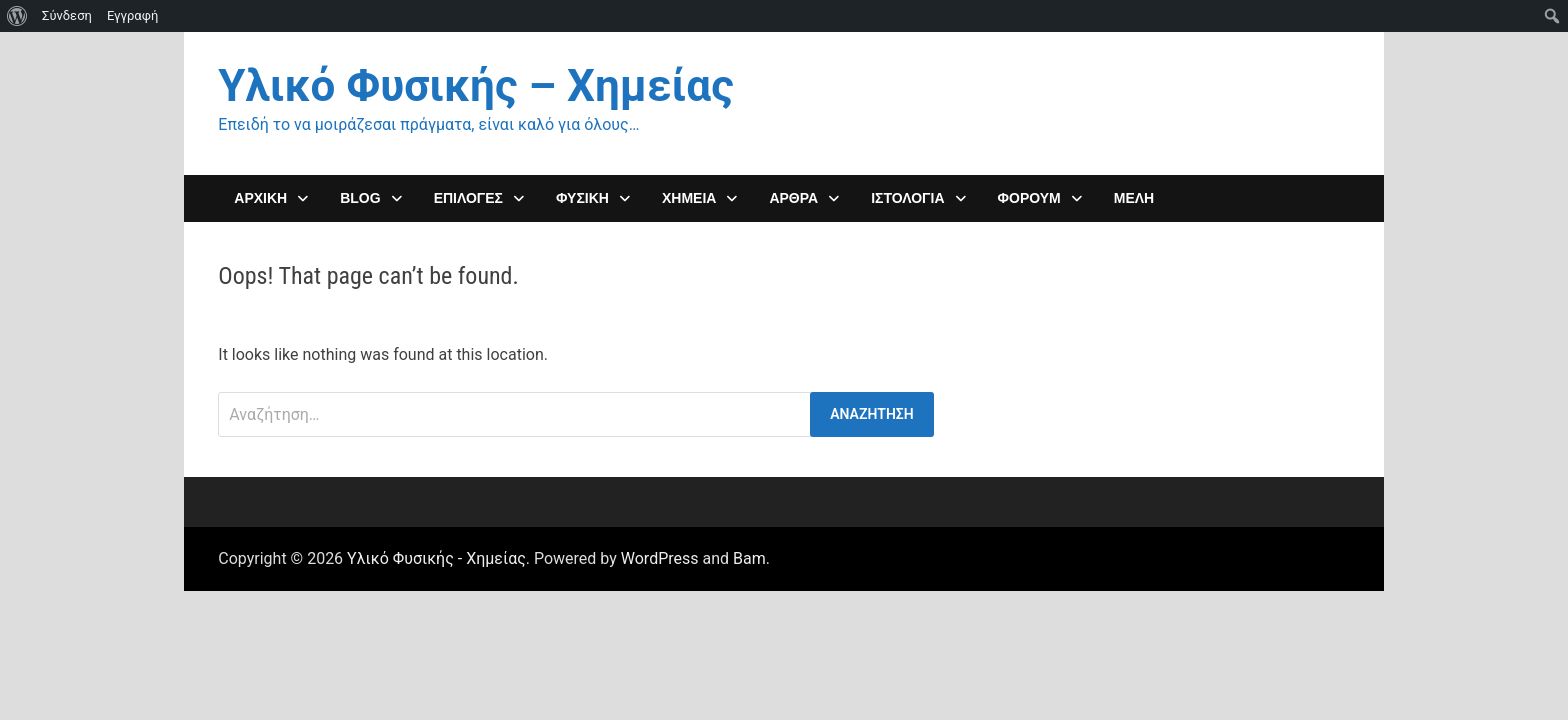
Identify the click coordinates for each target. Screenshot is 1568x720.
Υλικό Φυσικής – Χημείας (475, 86)
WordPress (660, 558)
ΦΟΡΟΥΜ (1029, 198)
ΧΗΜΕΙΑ (689, 198)
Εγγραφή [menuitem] (132, 15)
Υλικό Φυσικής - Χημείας (436, 558)
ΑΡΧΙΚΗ (260, 198)
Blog (360, 198)
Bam (749, 558)
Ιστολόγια (907, 198)
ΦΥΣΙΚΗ (582, 198)
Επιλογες (468, 198)
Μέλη (1134, 198)
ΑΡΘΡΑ (793, 198)
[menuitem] (17, 16)
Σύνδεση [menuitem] (67, 15)
